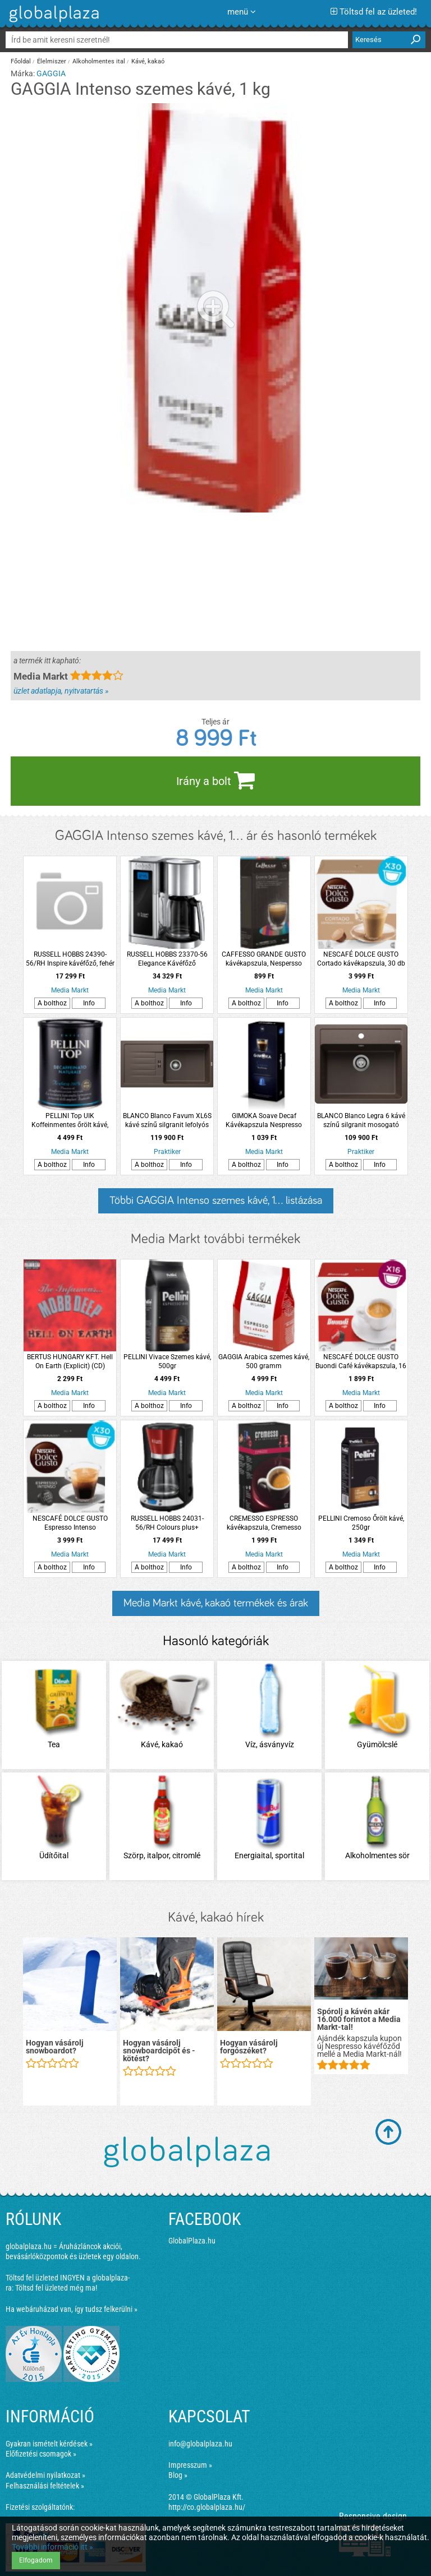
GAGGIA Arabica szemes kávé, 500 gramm (263, 1361)
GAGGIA (51, 73)
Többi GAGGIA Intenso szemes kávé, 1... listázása (215, 1200)
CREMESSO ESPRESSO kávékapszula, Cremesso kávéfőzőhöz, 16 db (264, 1523)
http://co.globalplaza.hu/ (206, 2507)
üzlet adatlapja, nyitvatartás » (60, 690)
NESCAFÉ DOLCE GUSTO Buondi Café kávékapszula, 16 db (360, 1361)
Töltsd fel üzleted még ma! (56, 2287)
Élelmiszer (51, 61)
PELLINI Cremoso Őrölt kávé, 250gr (361, 1523)
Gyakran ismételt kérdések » (49, 2443)
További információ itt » (52, 2546)
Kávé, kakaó (147, 61)
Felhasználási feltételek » (45, 2485)
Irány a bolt (215, 780)
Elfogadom (36, 2560)
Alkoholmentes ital (98, 61)
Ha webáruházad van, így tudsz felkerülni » (71, 2309)
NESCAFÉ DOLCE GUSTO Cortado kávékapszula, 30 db (361, 958)
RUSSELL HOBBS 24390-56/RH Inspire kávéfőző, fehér (70, 958)
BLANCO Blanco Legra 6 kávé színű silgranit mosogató (361, 1120)
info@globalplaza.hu (200, 2443)
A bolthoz (52, 1003)
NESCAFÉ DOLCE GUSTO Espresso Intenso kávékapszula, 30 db (70, 1523)
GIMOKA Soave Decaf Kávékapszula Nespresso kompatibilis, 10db (264, 1120)
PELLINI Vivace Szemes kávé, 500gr (167, 1361)
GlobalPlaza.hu (192, 2240)
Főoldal (21, 61)
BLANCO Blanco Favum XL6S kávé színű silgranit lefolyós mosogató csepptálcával (167, 1120)
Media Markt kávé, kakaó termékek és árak (215, 1603)
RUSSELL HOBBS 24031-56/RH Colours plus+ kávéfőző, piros (167, 1523)
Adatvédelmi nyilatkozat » (45, 2475)
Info (89, 1003)
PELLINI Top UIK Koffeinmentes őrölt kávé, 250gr (69, 1120)
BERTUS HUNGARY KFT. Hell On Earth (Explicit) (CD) (70, 1361)
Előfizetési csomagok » (41, 2453)
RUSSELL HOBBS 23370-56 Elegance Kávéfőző (167, 958)
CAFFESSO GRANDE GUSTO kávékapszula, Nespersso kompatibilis (264, 959)
